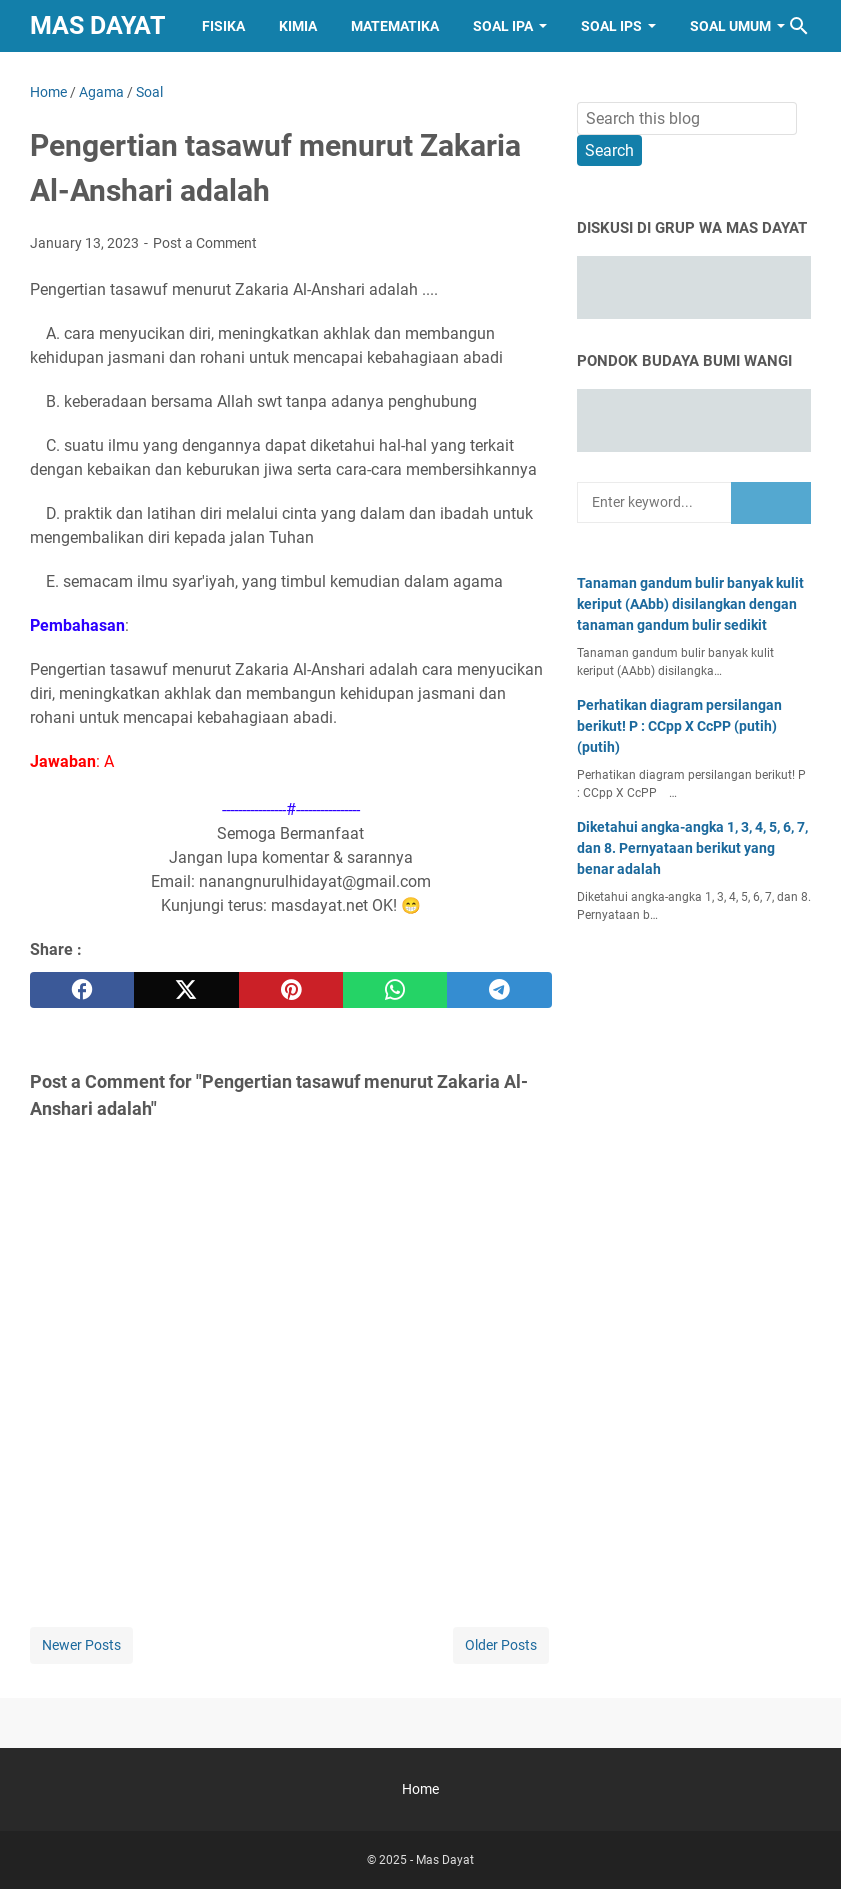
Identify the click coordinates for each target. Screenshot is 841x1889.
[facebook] (82, 990)
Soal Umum (730, 26)
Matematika (395, 26)
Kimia (298, 26)
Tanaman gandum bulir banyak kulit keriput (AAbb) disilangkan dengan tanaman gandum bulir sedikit (690, 604)
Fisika (223, 26)
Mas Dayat (97, 25)
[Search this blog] (799, 26)
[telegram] (499, 990)
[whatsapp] (395, 990)
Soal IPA (503, 26)
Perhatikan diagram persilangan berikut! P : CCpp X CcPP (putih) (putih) (679, 726)
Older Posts (501, 1645)
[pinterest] (291, 990)
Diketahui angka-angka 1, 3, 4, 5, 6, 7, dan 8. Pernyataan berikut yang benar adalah (692, 848)
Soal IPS (611, 26)
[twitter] (186, 990)
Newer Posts (81, 1645)
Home (420, 1789)
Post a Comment (205, 243)
